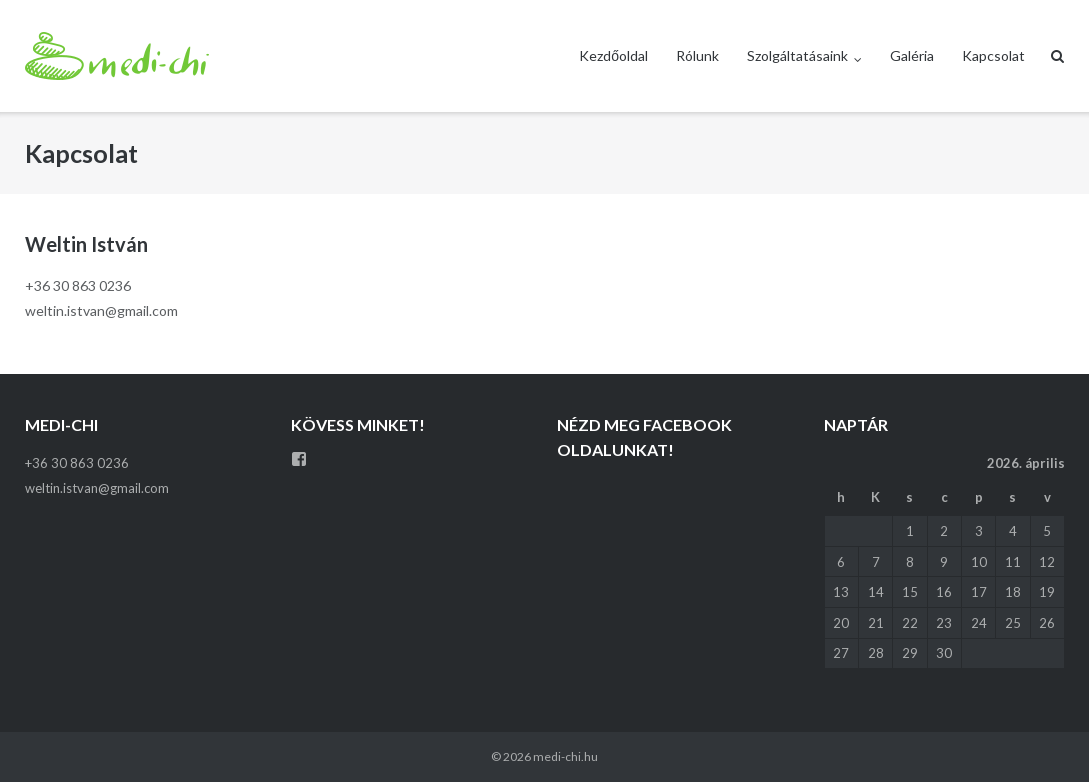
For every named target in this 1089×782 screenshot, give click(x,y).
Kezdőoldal (613, 55)
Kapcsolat (993, 55)
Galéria (912, 55)
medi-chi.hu (565, 756)
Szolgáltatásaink (797, 55)
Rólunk (697, 55)
